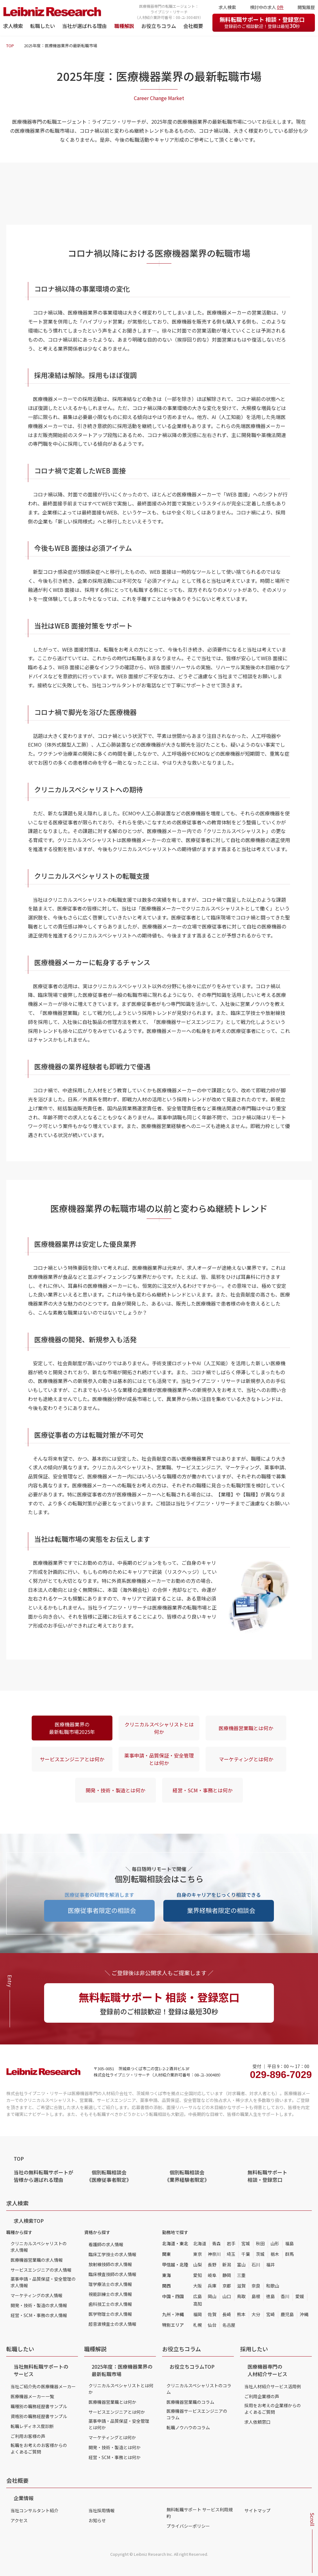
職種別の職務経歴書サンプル (39, 2406)
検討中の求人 (267, 7)
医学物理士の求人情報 (110, 2314)
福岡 (197, 2314)
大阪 (197, 2286)
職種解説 (124, 26)
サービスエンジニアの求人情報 (41, 2270)
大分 (256, 2314)
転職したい (42, 26)
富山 (241, 2264)
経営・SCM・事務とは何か (203, 1790)
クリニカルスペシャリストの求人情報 (39, 2246)
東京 (197, 2254)
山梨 (197, 2264)
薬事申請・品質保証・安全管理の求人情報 (43, 2282)
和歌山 (272, 2286)
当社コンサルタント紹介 (34, 2510)
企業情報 (24, 2498)
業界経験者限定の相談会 (221, 1910)
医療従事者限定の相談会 (102, 1910)
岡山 (212, 2296)
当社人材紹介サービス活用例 (272, 2386)
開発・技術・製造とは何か (115, 1790)
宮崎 (270, 2314)
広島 (197, 2296)
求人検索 (13, 26)
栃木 (274, 2254)
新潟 (226, 2264)
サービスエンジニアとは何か (72, 1759)
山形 (274, 2243)
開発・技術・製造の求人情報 (39, 2305)
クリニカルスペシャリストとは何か (159, 1728)
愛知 (197, 2275)
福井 (270, 2264)
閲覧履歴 (306, 7)
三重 (241, 2275)
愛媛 (299, 2296)
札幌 (197, 2325)
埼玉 (231, 2254)
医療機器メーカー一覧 (32, 2396)
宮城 (245, 2243)
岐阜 (212, 2275)
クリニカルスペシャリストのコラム (198, 2388)
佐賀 (212, 2314)
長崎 (226, 2314)
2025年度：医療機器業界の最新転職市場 (122, 2370)
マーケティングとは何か (246, 1759)
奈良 (256, 2286)
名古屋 (228, 2325)
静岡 (226, 2275)
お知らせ (97, 2520)
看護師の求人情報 (106, 2244)
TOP (10, 45)
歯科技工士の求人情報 (110, 2304)
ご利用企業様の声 (261, 2396)
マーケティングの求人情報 (36, 2295)
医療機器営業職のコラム (190, 2402)
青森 (216, 2243)
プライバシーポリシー (188, 2526)
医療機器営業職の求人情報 (37, 2260)
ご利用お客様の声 (28, 2436)
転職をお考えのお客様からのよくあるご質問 (39, 2448)
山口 (226, 2296)
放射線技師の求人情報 (110, 2264)
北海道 (199, 2243)
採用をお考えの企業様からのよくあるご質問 (272, 2408)
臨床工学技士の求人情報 (112, 2254)
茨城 (260, 2254)
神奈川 (214, 2254)
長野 (212, 2264)
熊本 (241, 2314)
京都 (226, 2286)
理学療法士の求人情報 (110, 2284)
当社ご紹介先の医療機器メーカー (43, 2386)
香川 (285, 2296)
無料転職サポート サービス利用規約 (199, 2512)
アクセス (19, 2520)
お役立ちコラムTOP (192, 2366)
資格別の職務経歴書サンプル (39, 2416)
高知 (197, 2304)
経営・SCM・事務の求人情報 (39, 2315)
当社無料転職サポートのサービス (41, 2370)
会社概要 (193, 26)
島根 (256, 2296)
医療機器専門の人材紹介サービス (267, 2370)
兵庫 (212, 2286)
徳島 (270, 2296)
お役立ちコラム (158, 26)
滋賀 (241, 2286)
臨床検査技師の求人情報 (112, 2274)
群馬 (289, 2254)
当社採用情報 (102, 2510)
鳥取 (241, 2296)
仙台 (212, 2325)
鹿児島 (287, 2314)
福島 (289, 2243)
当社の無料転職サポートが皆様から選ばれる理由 (43, 2175)
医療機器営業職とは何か (246, 1728)
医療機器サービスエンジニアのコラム (196, 2414)
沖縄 (304, 2314)
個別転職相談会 (109, 2175)
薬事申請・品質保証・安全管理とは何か (159, 1759)
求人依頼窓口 (257, 2422)
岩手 (231, 2243)
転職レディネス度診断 (32, 2426)
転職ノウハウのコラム (188, 2427)
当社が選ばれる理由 (84, 26)
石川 (256, 2264)
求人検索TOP (29, 2220)
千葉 (245, 2254)
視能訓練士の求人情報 (110, 2294)
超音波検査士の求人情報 (112, 2324)
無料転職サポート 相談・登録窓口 (262, 22)
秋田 (260, 2243)
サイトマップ (257, 2510)
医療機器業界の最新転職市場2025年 (72, 1728)
